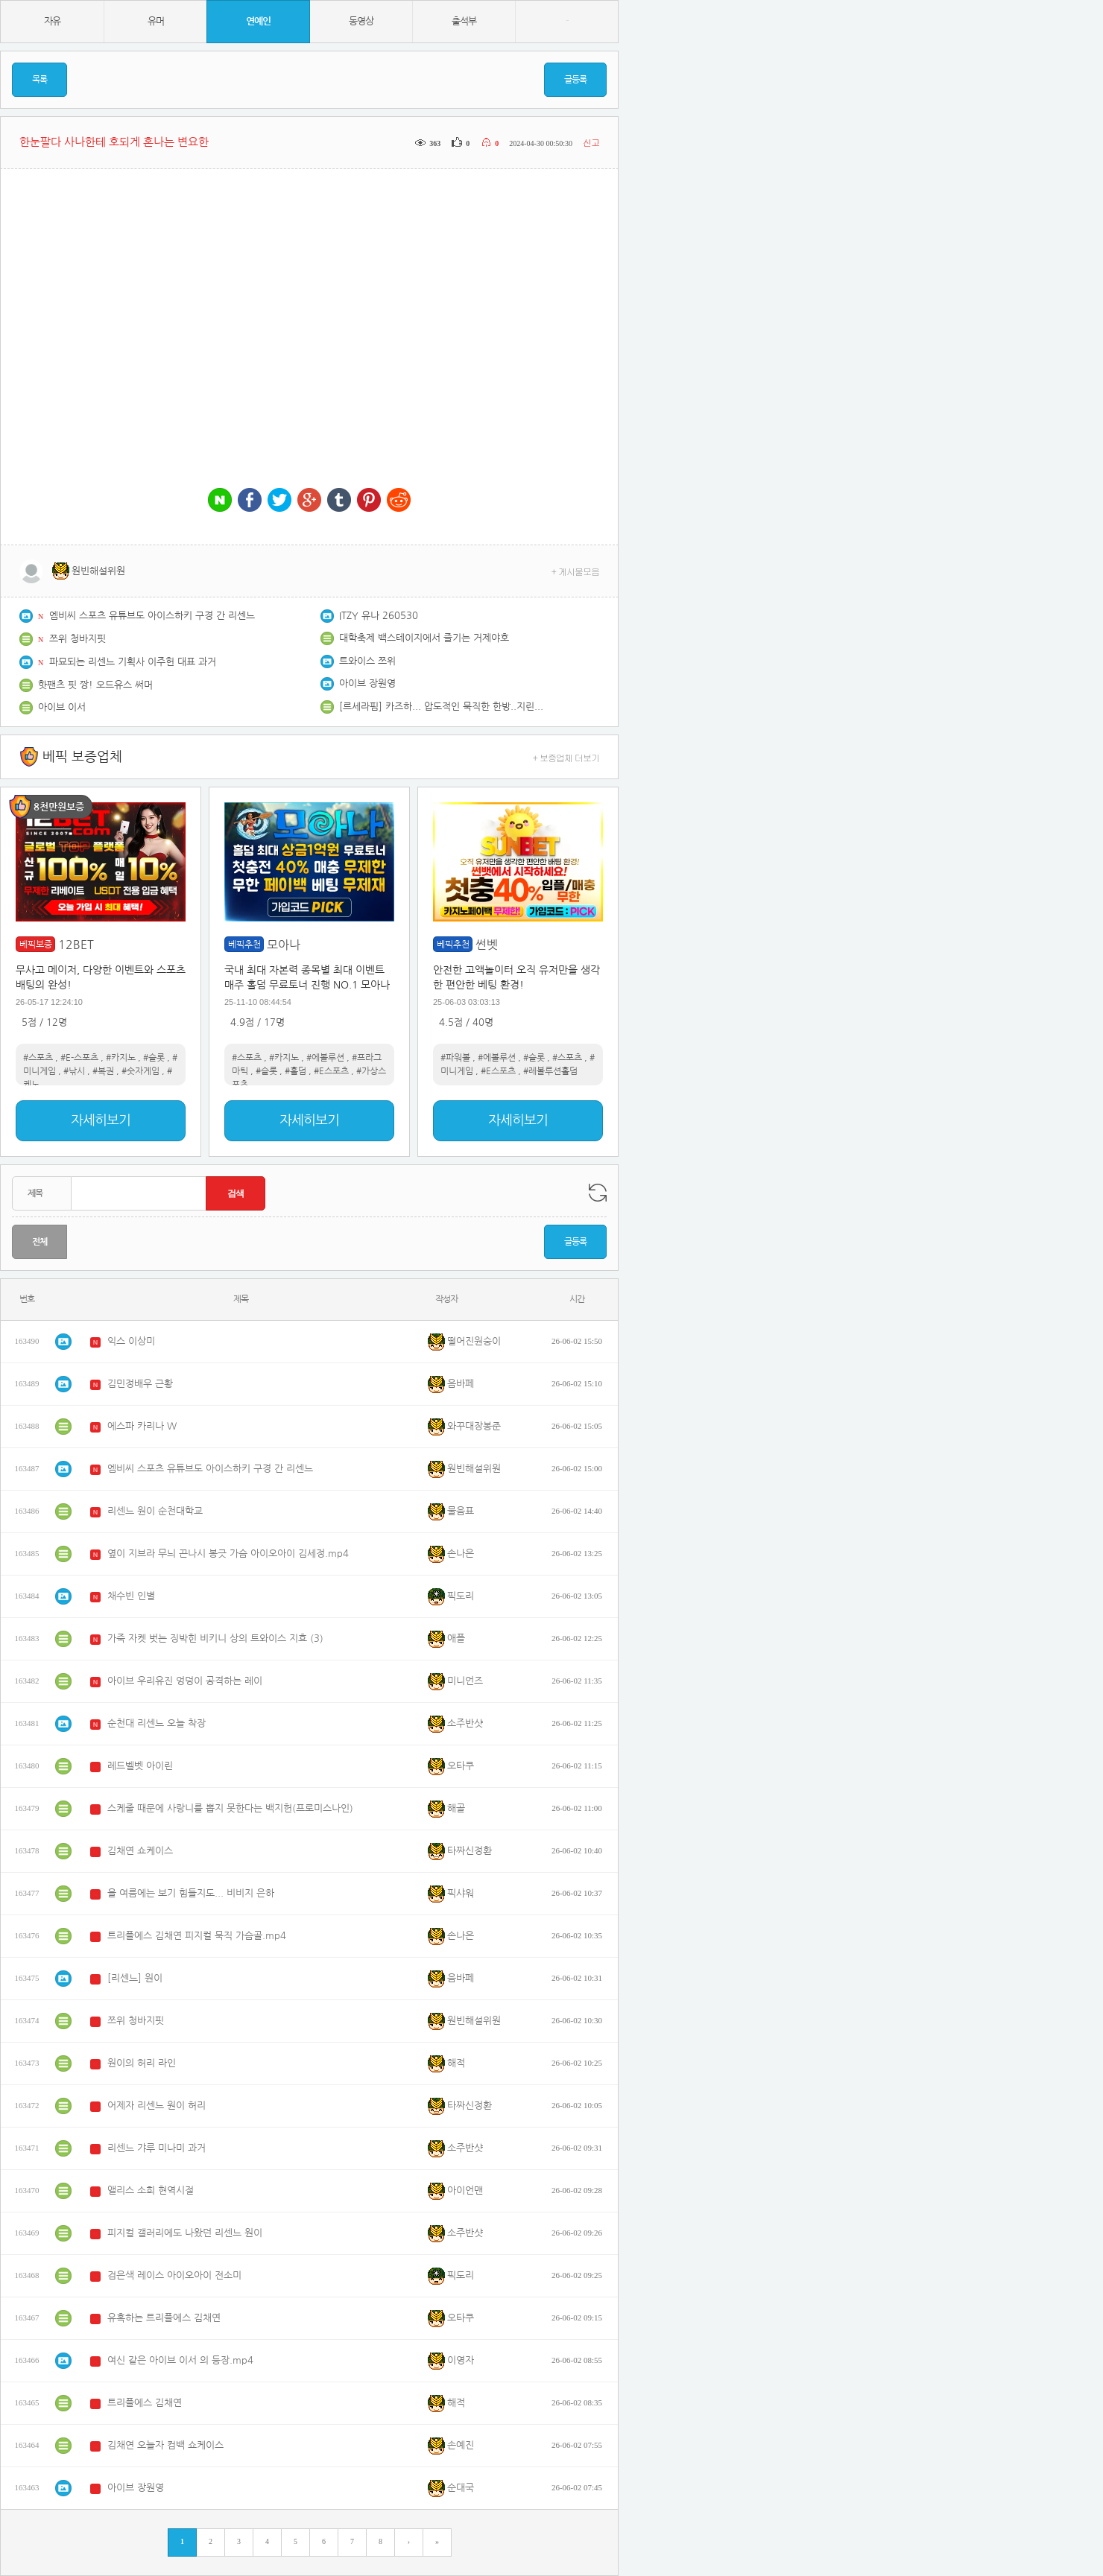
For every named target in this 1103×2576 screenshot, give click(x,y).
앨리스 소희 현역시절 (150, 2190)
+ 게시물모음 (576, 571)
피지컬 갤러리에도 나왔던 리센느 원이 (184, 2233)
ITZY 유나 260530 (378, 616)
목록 (39, 79)
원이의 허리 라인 (141, 2063)
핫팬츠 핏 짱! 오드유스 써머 (95, 685)
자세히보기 (100, 1120)
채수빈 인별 (131, 1596)
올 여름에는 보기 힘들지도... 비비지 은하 (190, 1893)
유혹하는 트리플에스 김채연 (164, 2318)
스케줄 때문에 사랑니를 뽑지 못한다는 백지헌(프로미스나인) (230, 1808)
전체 (39, 1241)
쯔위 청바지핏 (77, 639)
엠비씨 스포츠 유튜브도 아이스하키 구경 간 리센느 (152, 616)
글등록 (575, 79)
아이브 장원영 (367, 683)
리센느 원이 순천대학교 (155, 1511)
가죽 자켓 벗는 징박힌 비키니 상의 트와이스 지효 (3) (215, 1638)
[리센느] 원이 (134, 1978)
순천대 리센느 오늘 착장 (156, 1723)
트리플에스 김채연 (144, 2403)
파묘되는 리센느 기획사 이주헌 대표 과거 (132, 662)
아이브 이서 (62, 707)
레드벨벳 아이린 (140, 1766)
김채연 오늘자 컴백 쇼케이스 (165, 2445)
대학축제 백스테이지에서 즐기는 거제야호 (424, 638)
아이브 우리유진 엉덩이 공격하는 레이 (184, 1681)
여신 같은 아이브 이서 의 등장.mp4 (180, 2360)
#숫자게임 (140, 1071)
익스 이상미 (131, 1341)
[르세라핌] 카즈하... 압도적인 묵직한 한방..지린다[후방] (443, 706)
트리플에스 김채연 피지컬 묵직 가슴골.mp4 (196, 1936)
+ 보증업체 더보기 (566, 757)
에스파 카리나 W (142, 1426)
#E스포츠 (331, 1071)
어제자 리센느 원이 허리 (156, 2105)
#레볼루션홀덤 (550, 1071)
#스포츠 (38, 1057)
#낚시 (74, 1071)
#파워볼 (455, 1057)
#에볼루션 (325, 1057)
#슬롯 (154, 1057)
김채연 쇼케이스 (140, 1851)
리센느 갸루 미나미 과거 (156, 2148)
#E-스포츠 (79, 1057)
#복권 (103, 1071)
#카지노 (121, 1057)
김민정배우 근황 (140, 1384)
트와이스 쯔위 (367, 661)
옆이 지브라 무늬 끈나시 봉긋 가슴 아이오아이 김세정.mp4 (228, 1553)
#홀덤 (295, 1071)
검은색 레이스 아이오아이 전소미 (174, 2275)
